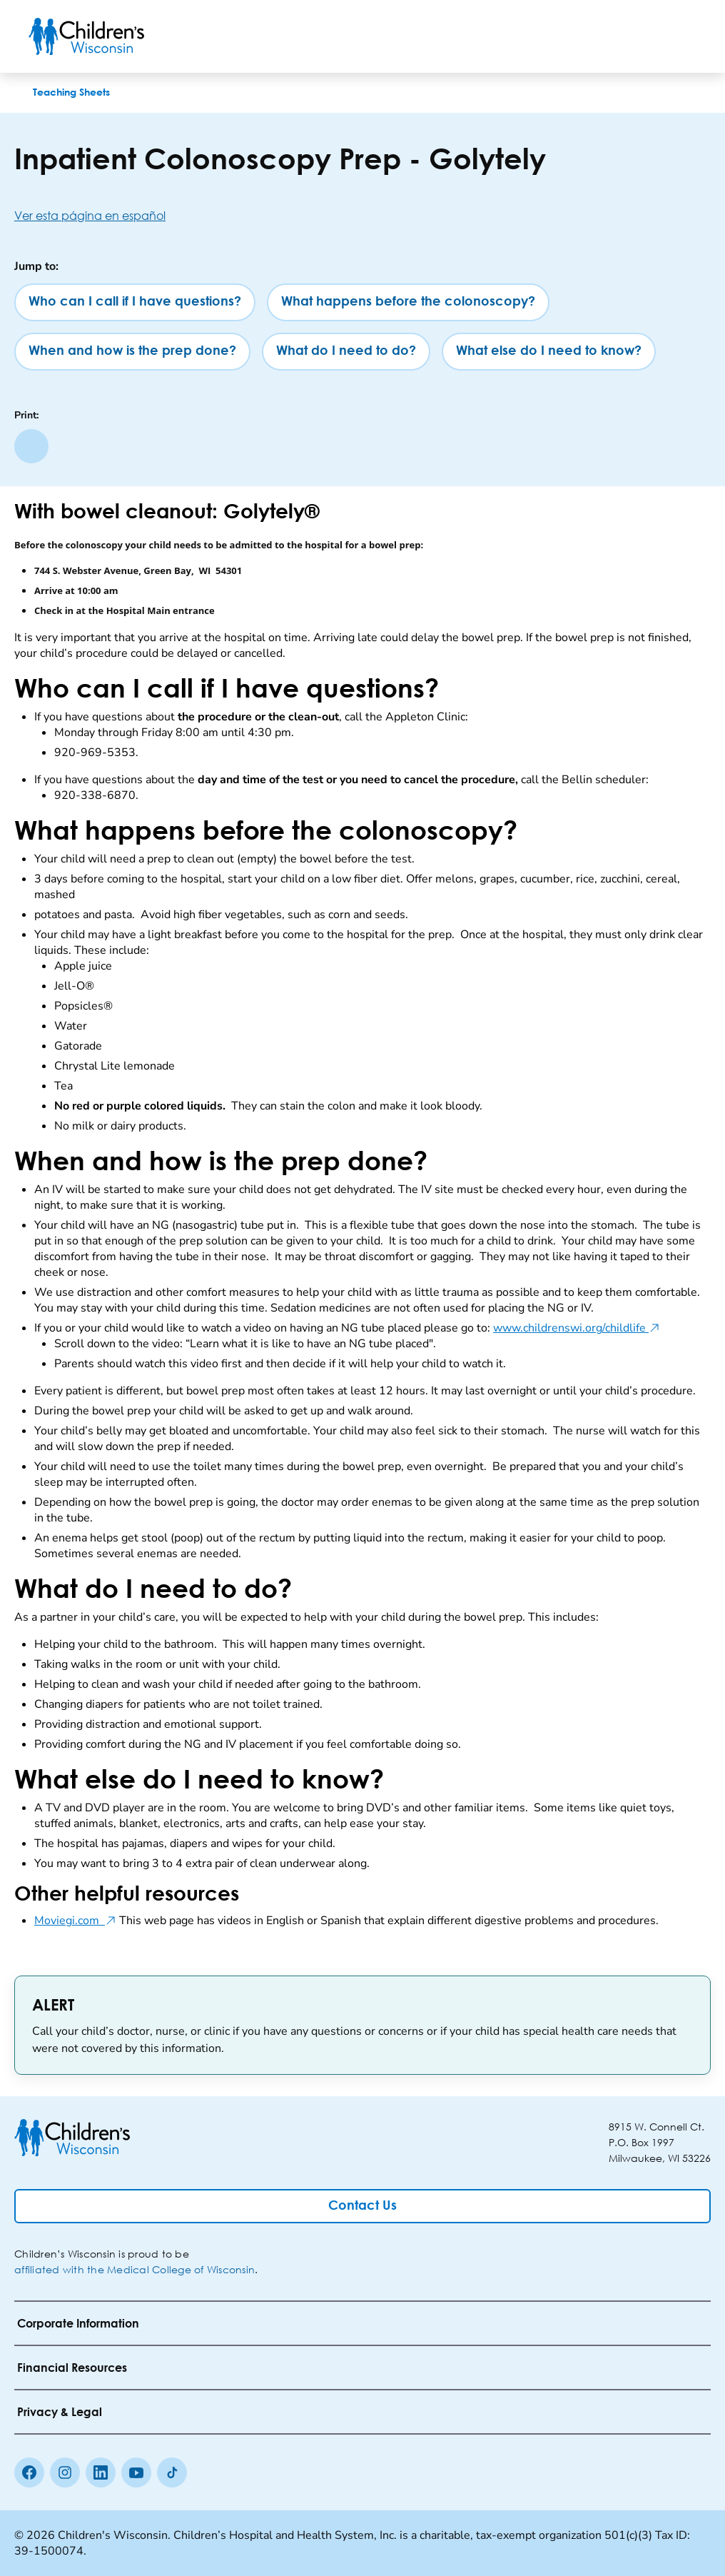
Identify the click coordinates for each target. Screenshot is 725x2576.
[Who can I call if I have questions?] (134, 302)
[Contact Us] (362, 2206)
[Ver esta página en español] (362, 215)
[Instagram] (65, 2472)
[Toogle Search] (642, 36)
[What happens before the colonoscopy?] (408, 302)
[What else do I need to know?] (549, 352)
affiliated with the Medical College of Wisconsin (134, 2269)
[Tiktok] (172, 2472)
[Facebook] (29, 2472)
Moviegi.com (75, 1920)
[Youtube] (136, 2472)
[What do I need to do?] (346, 352)
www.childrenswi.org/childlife (576, 1328)
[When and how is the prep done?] (132, 352)
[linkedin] (101, 2472)
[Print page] (31, 446)
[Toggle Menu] (679, 36)
